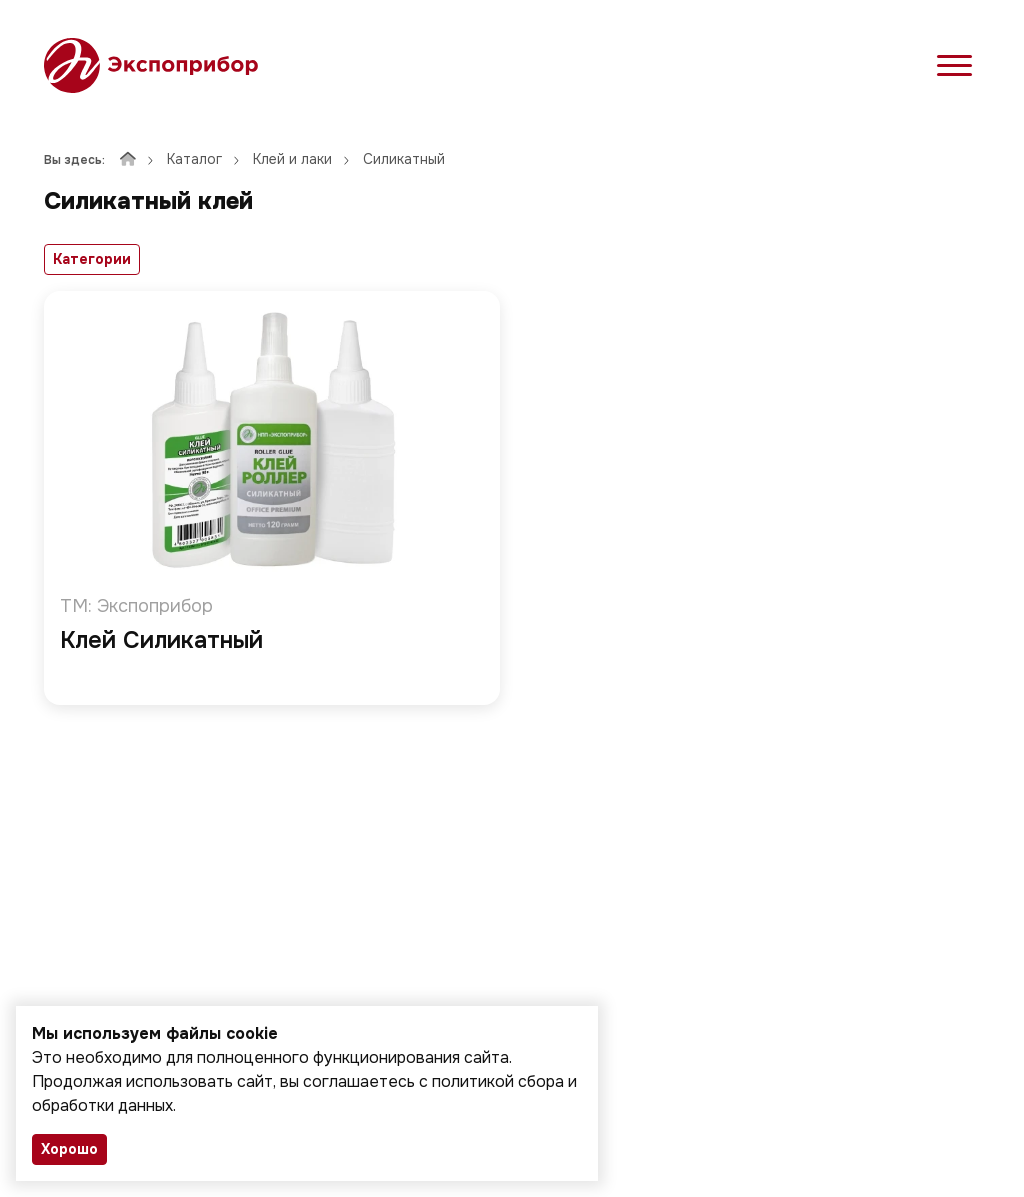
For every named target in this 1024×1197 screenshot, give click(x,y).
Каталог (194, 159)
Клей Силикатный (161, 641)
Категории (92, 259)
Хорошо (69, 1149)
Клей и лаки (292, 159)
